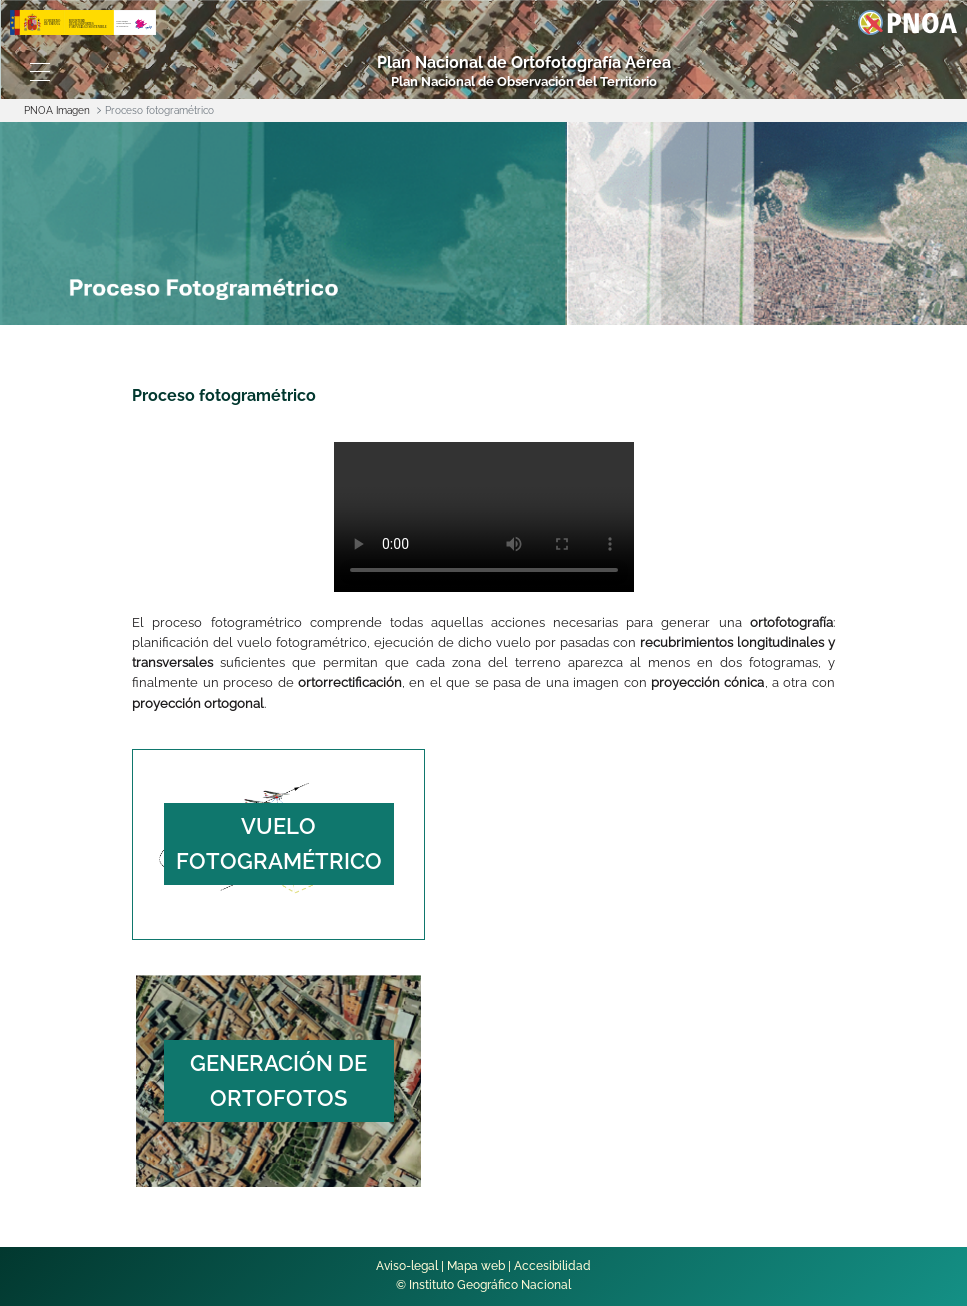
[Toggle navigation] (40, 72)
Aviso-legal (407, 1266)
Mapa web (476, 1266)
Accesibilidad (552, 1266)
